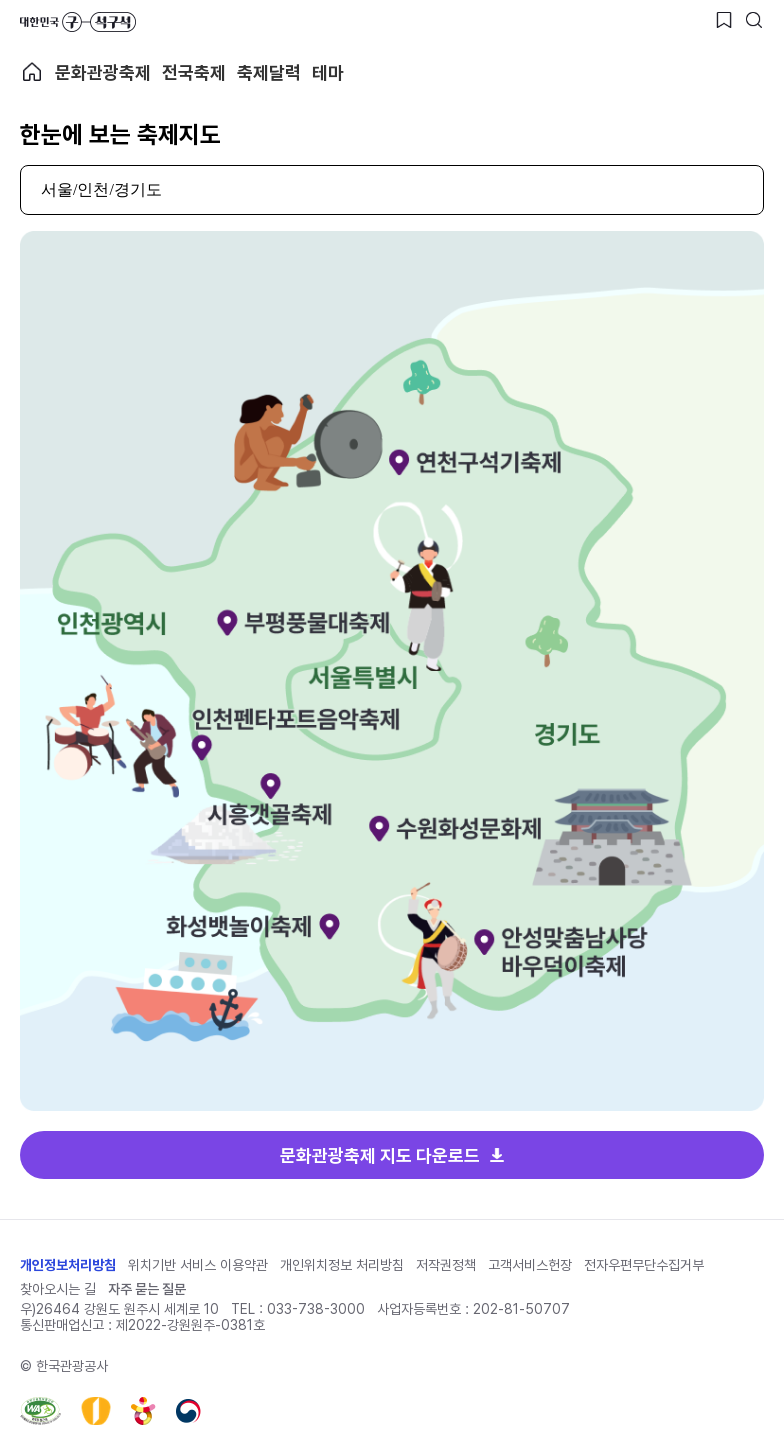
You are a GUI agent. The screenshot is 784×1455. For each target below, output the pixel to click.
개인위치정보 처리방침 (342, 1265)
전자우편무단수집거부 (644, 1265)
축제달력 (269, 72)
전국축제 (194, 72)
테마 (328, 72)
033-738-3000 (316, 1309)
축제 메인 (32, 72)
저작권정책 (446, 1265)
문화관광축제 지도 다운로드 (380, 1155)
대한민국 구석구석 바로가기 (78, 22)
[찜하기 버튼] (724, 20)
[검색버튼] (754, 20)
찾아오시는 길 (58, 1289)
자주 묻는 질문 (147, 1289)
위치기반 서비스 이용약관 (198, 1265)
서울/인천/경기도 (101, 189)
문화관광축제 (103, 72)
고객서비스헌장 (530, 1265)
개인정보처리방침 (68, 1265)
